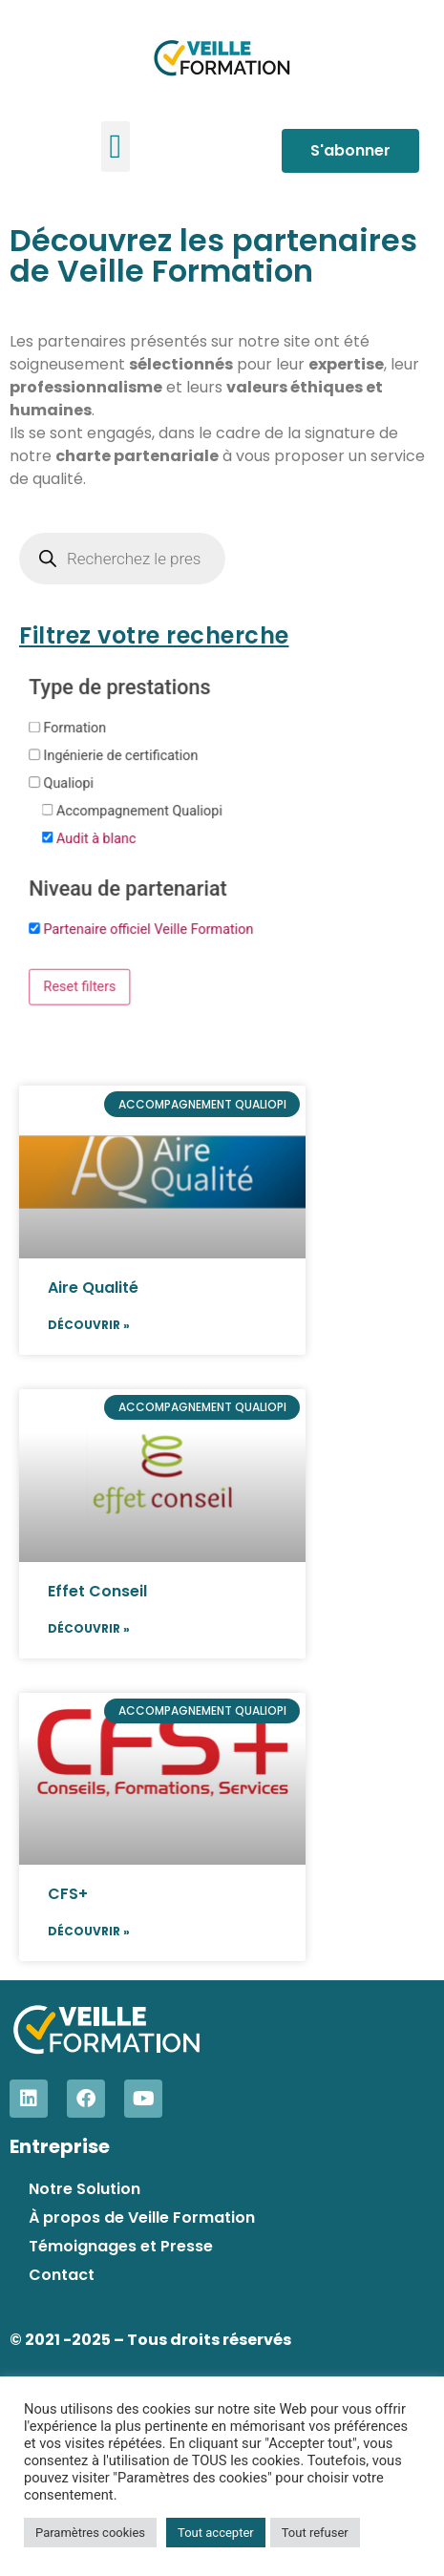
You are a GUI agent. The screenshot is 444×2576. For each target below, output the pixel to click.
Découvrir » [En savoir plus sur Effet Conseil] (89, 1628)
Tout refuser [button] (315, 2532)
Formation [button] (75, 727)
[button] (115, 146)
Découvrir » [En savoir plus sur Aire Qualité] (89, 1325)
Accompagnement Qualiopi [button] (139, 810)
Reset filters (80, 986)
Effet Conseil (97, 1591)
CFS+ (68, 1894)
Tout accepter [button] (216, 2532)
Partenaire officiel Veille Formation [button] (149, 929)
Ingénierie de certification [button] (121, 755)
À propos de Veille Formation (142, 2217)
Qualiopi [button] (69, 782)
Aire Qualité (93, 1288)
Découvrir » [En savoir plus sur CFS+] (89, 1931)
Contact (62, 2275)
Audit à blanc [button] (96, 838)
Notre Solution (84, 2189)
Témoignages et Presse (121, 2246)
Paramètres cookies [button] (90, 2532)
